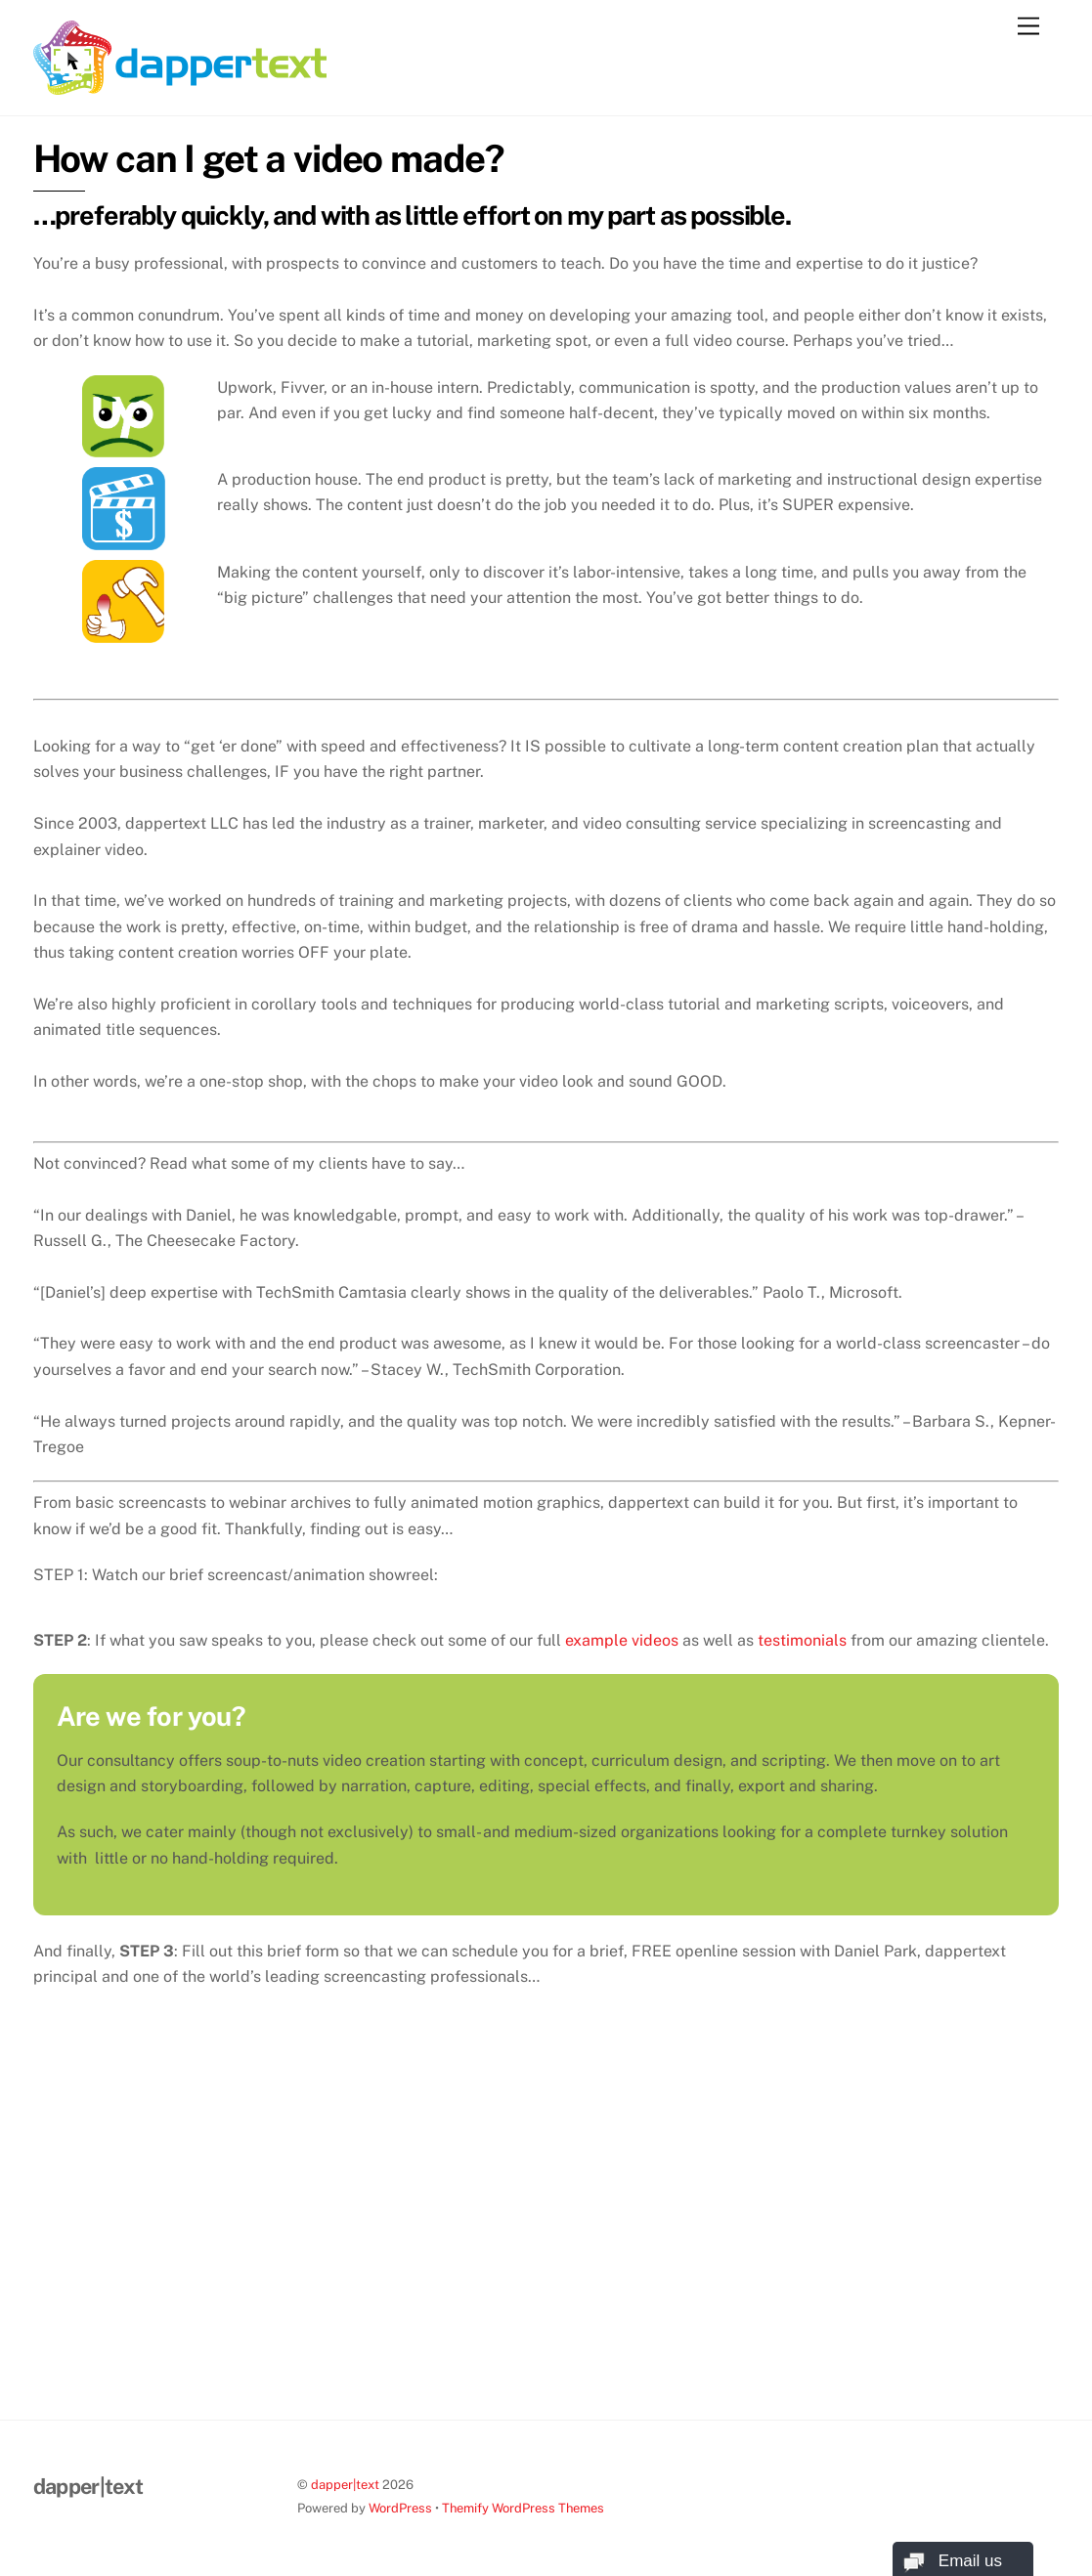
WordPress (400, 2508)
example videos (621, 1640)
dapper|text (345, 2484)
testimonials (802, 1640)
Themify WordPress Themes (523, 2508)
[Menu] (1028, 27)
